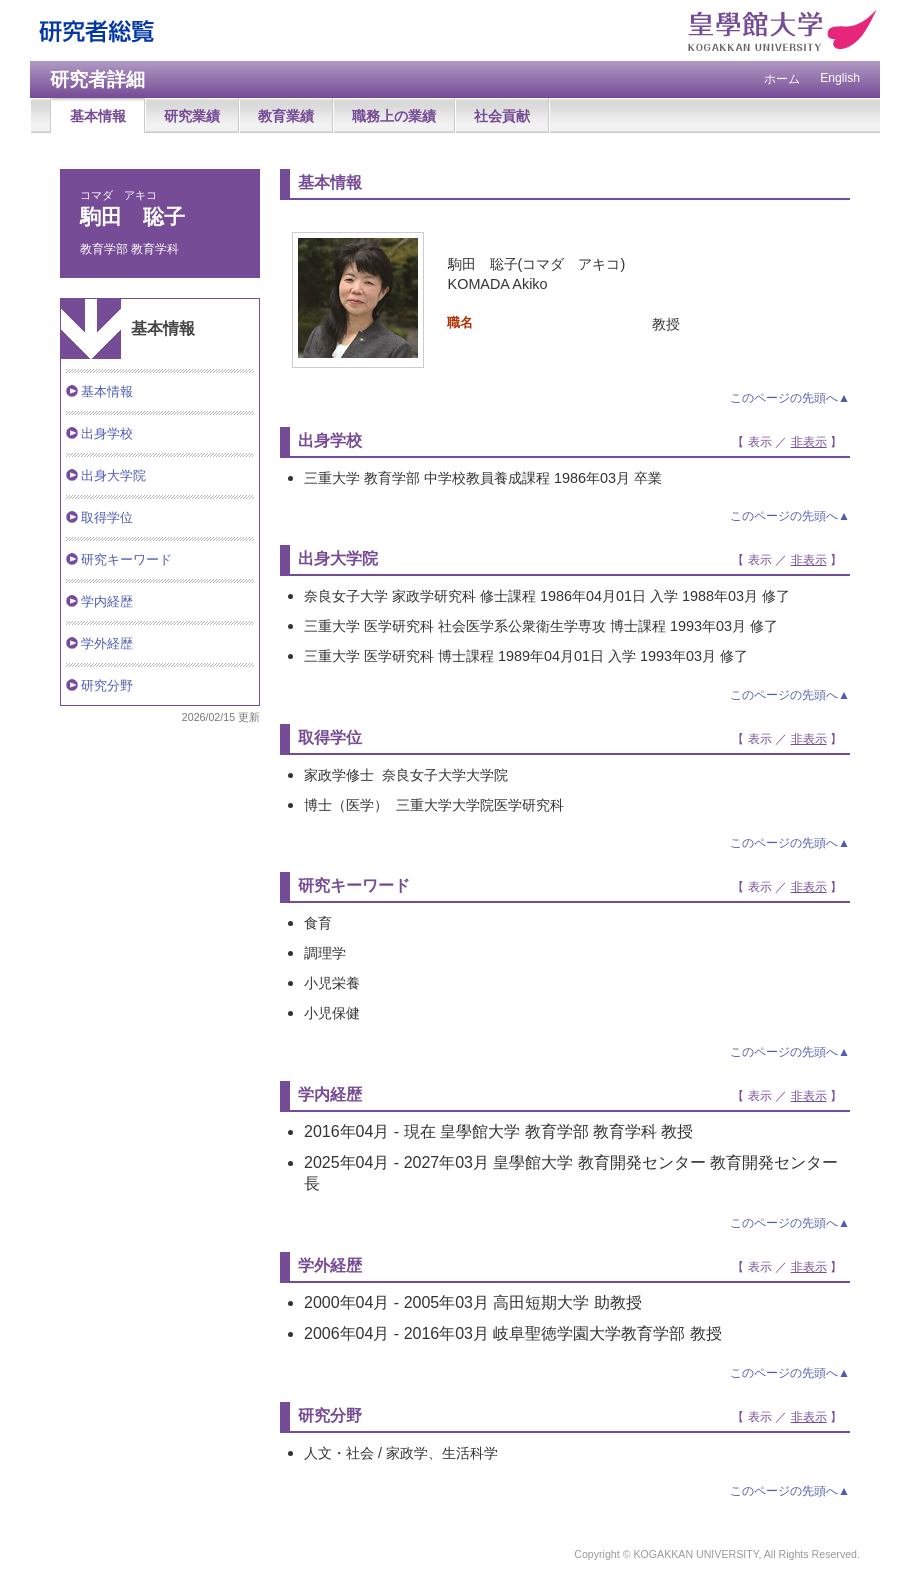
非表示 (809, 442)
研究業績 (192, 116)
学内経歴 (107, 601)
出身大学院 (113, 475)
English (840, 78)
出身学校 (107, 433)
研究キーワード (126, 559)
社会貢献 (502, 116)
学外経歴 (107, 643)
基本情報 (98, 116)
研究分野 (107, 685)
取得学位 (107, 517)
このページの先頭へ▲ (790, 398)
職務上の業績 (394, 116)
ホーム (782, 79)
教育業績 (286, 116)
